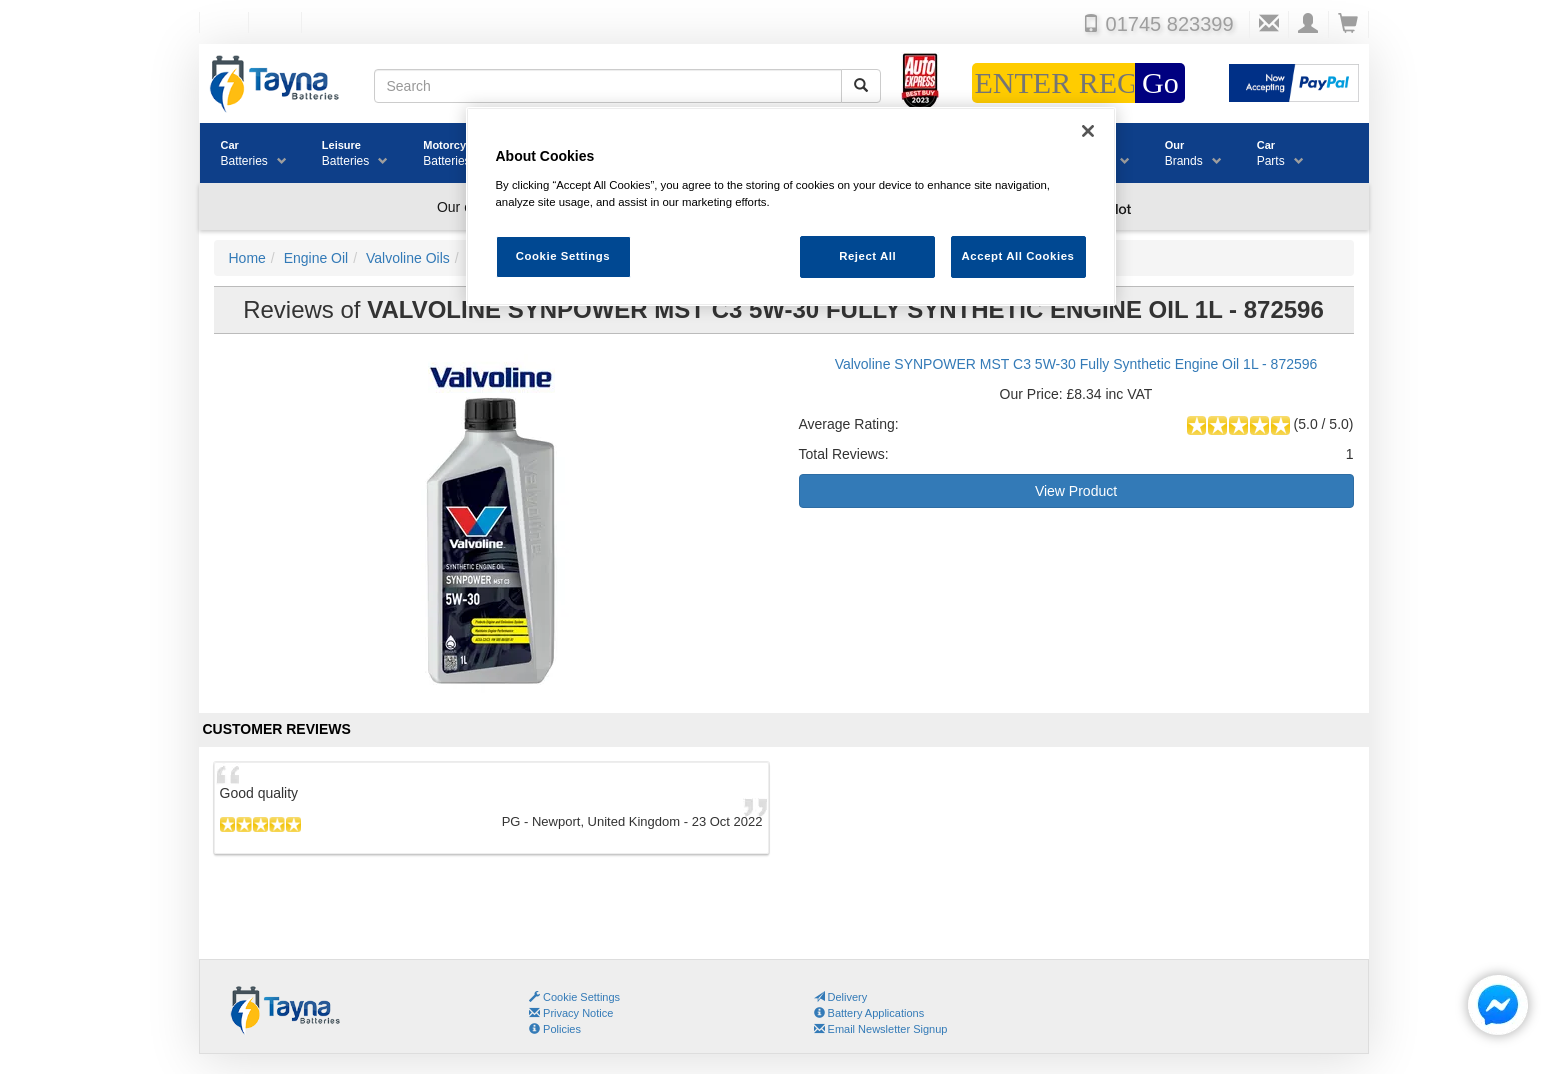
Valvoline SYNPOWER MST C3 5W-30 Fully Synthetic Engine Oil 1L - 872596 (1076, 364)
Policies (555, 1029)
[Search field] (608, 86)
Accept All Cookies (1018, 256)
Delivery (841, 997)
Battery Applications (869, 1013)
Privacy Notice (571, 1013)
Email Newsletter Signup (881, 1029)
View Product (1076, 491)
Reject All (867, 256)
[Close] (1088, 131)
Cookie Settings (581, 997)
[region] (791, 206)
